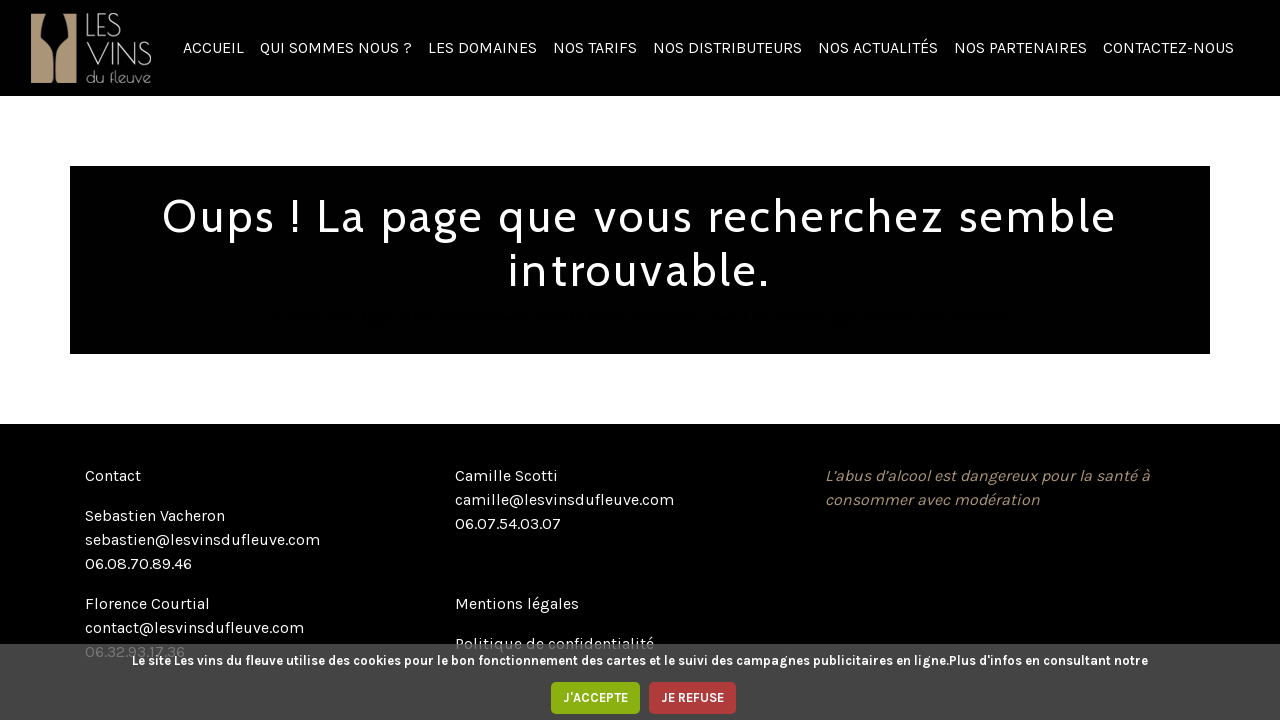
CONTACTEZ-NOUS (1168, 47)
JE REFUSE (692, 697)
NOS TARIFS (595, 47)
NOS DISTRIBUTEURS (727, 47)
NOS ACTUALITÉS (878, 47)
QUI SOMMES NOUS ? (336, 47)
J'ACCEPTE (595, 697)
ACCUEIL (213, 47)
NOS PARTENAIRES (1020, 47)
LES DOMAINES (482, 47)
